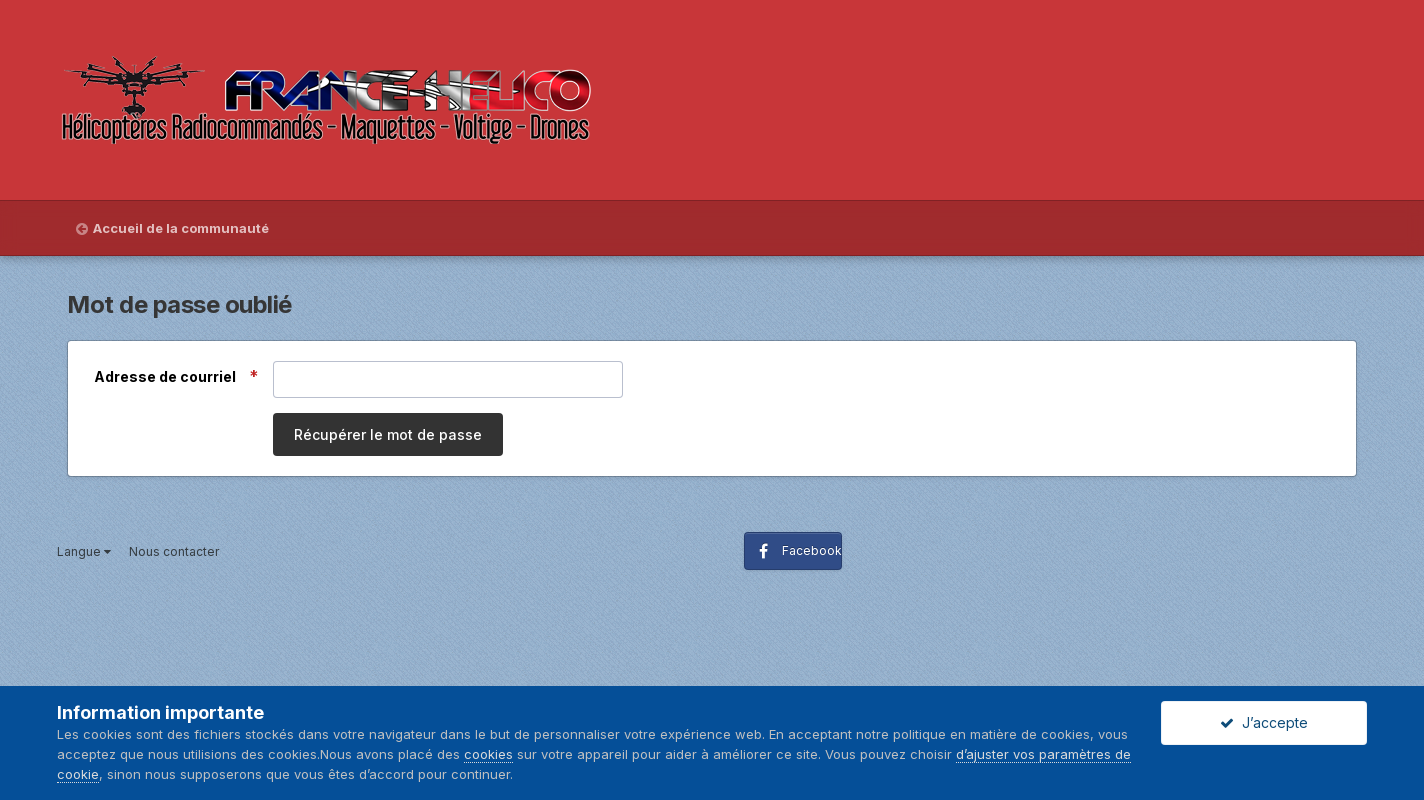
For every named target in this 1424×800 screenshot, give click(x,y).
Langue (84, 551)
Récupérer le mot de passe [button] (388, 434)
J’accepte (1264, 722)
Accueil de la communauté (181, 228)
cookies (488, 754)
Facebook (812, 550)
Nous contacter (174, 551)
